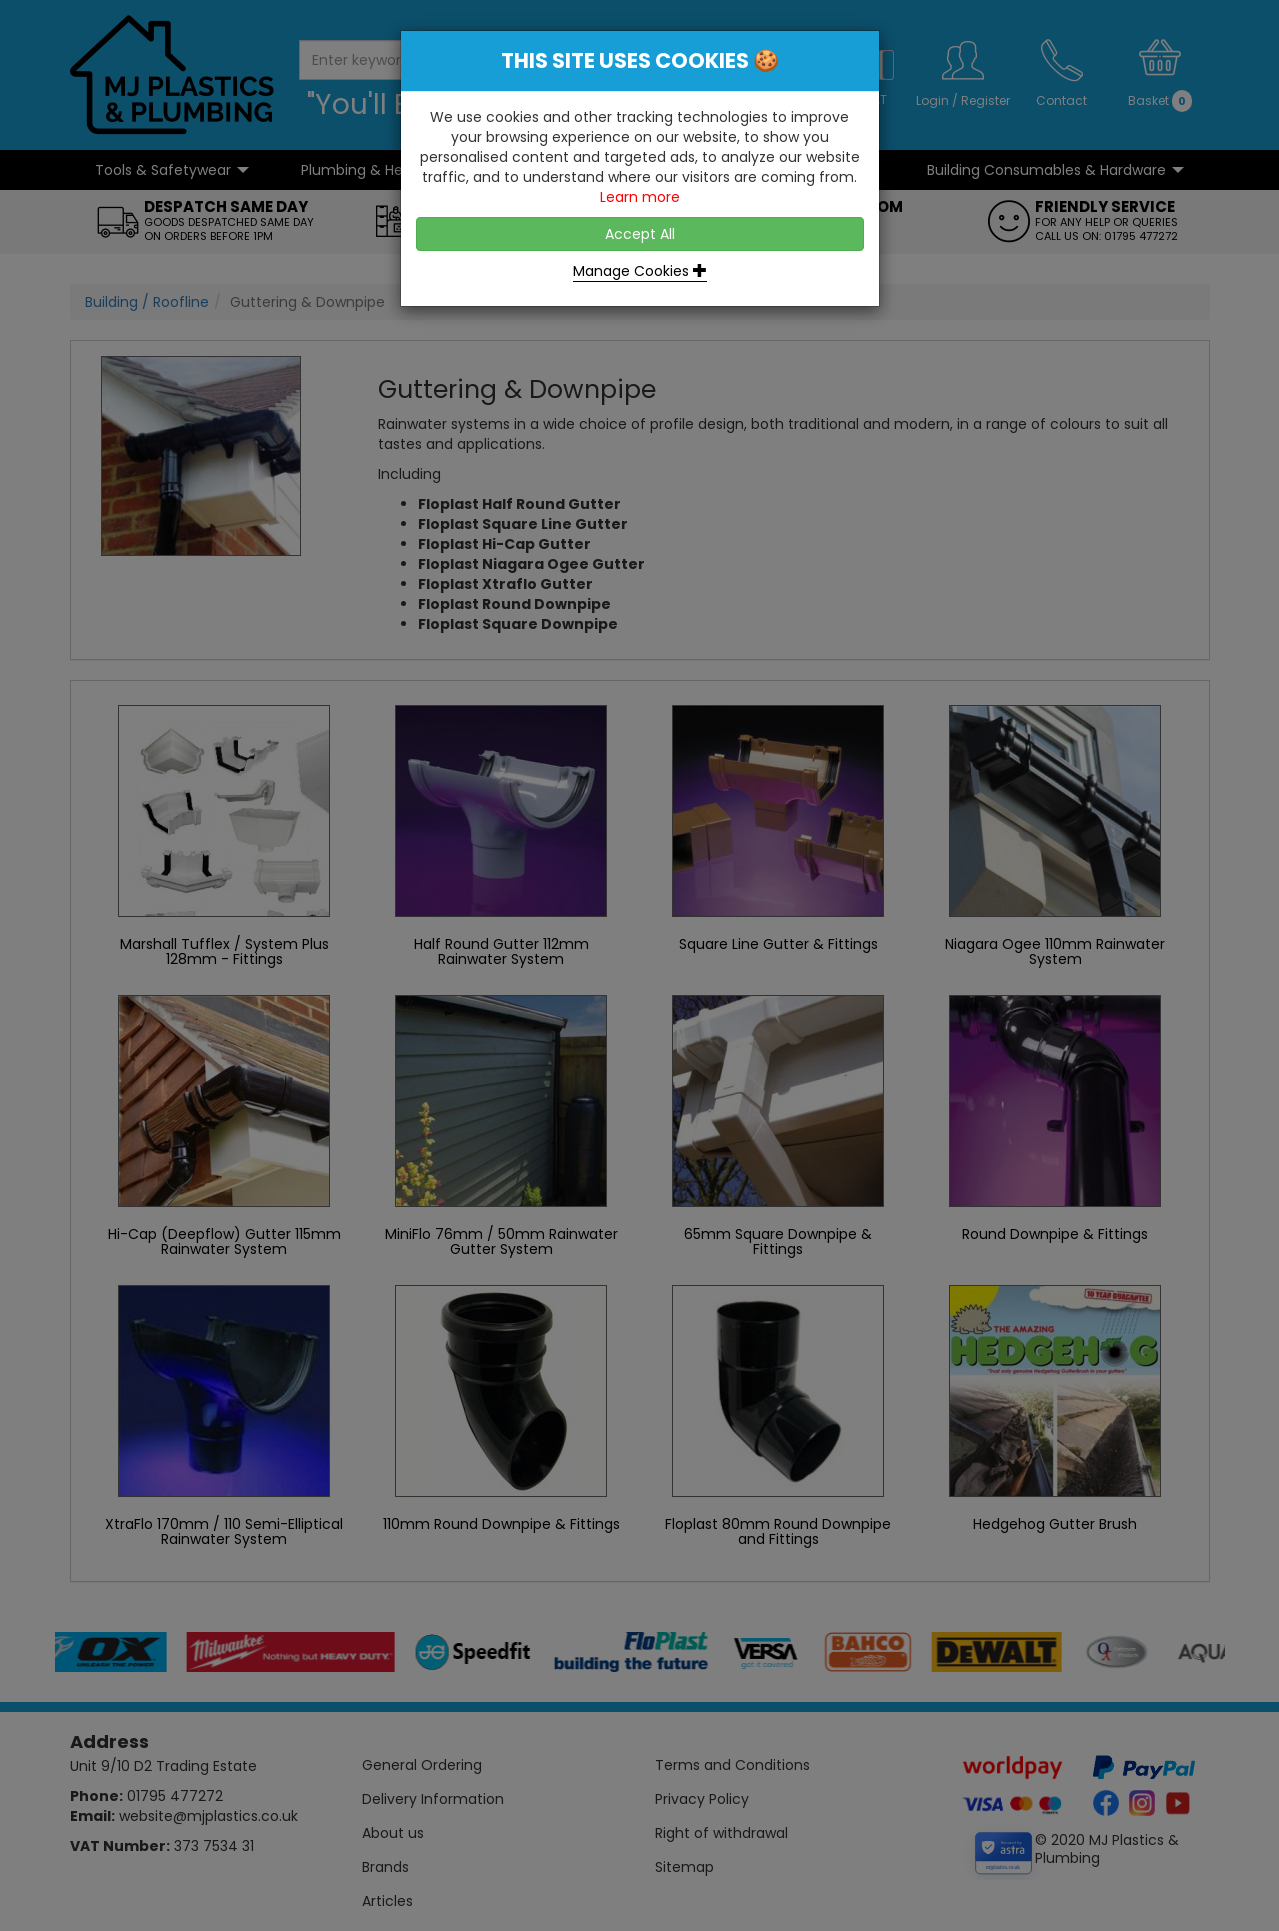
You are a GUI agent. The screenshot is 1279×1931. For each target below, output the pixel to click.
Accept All (640, 234)
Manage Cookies (640, 271)
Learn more (640, 197)
